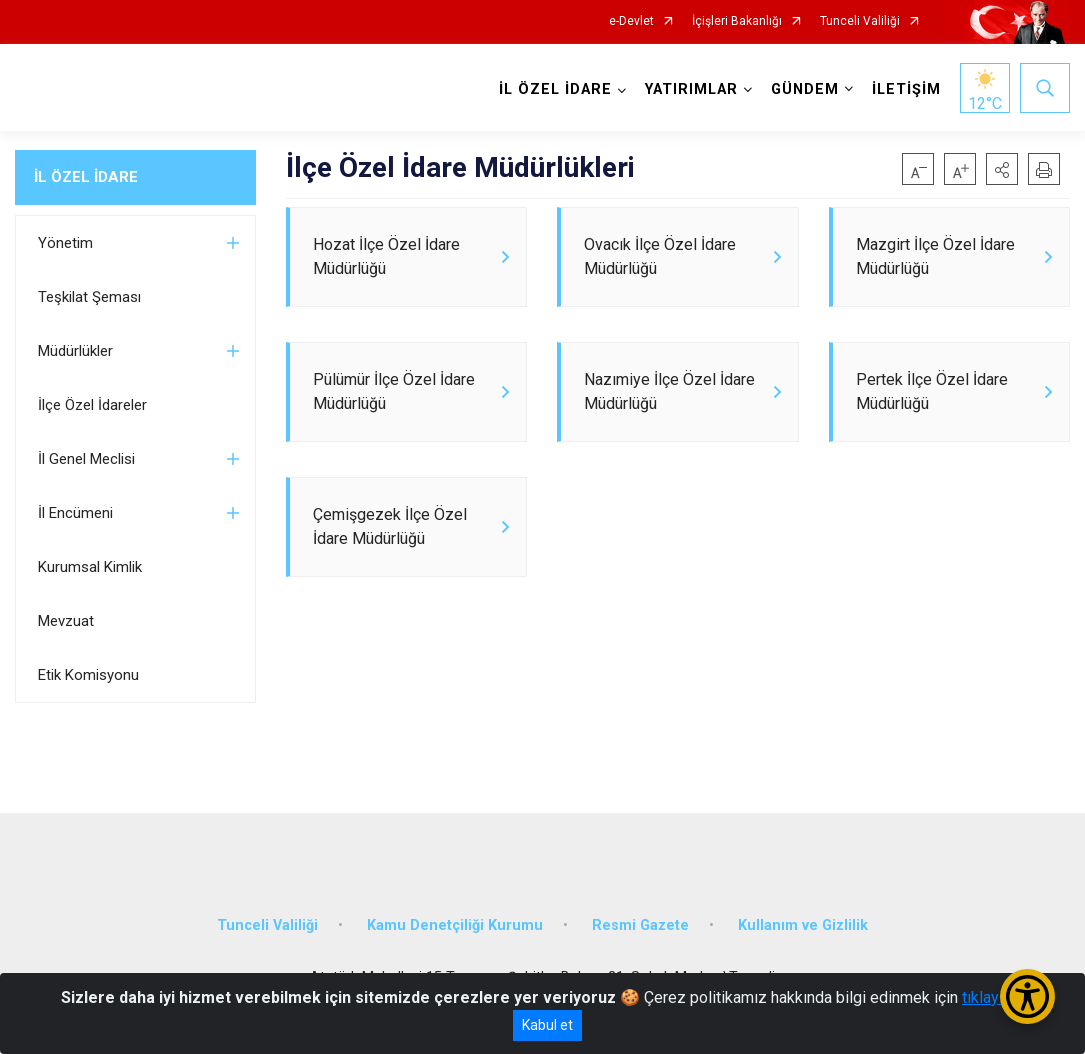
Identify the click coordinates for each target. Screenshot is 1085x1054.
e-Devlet (631, 21)
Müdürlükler (75, 351)
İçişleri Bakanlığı (737, 21)
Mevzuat (66, 621)
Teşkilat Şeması (89, 297)
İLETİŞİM (906, 89)
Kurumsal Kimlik (90, 567)
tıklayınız (993, 997)
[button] (1002, 169)
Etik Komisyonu (88, 675)
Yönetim (65, 243)
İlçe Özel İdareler (92, 405)
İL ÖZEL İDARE (86, 177)
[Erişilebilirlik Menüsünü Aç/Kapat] (1027, 996)
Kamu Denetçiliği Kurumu (455, 925)
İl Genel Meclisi (86, 459)
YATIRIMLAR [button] (691, 89)
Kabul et (547, 1025)
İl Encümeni (75, 513)
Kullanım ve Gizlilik (803, 925)
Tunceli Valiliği (860, 21)
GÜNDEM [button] (805, 89)
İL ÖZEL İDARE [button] (555, 89)
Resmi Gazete (640, 925)
